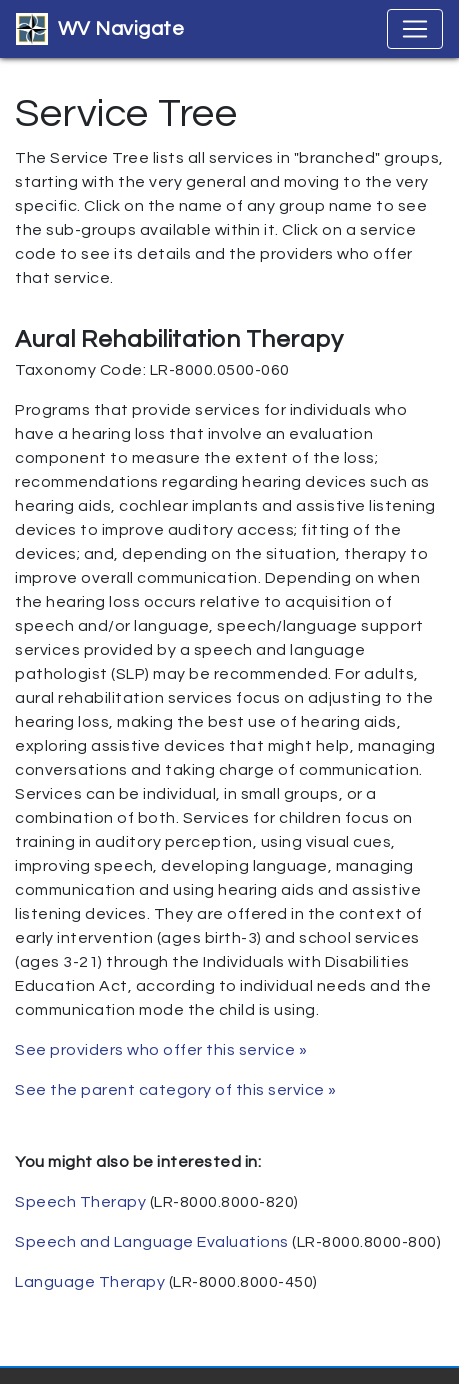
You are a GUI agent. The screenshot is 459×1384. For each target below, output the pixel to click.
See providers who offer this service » (161, 1050)
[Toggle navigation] (415, 29)
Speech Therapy (80, 1202)
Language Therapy (90, 1282)
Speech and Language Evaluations (152, 1242)
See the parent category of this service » (176, 1090)
